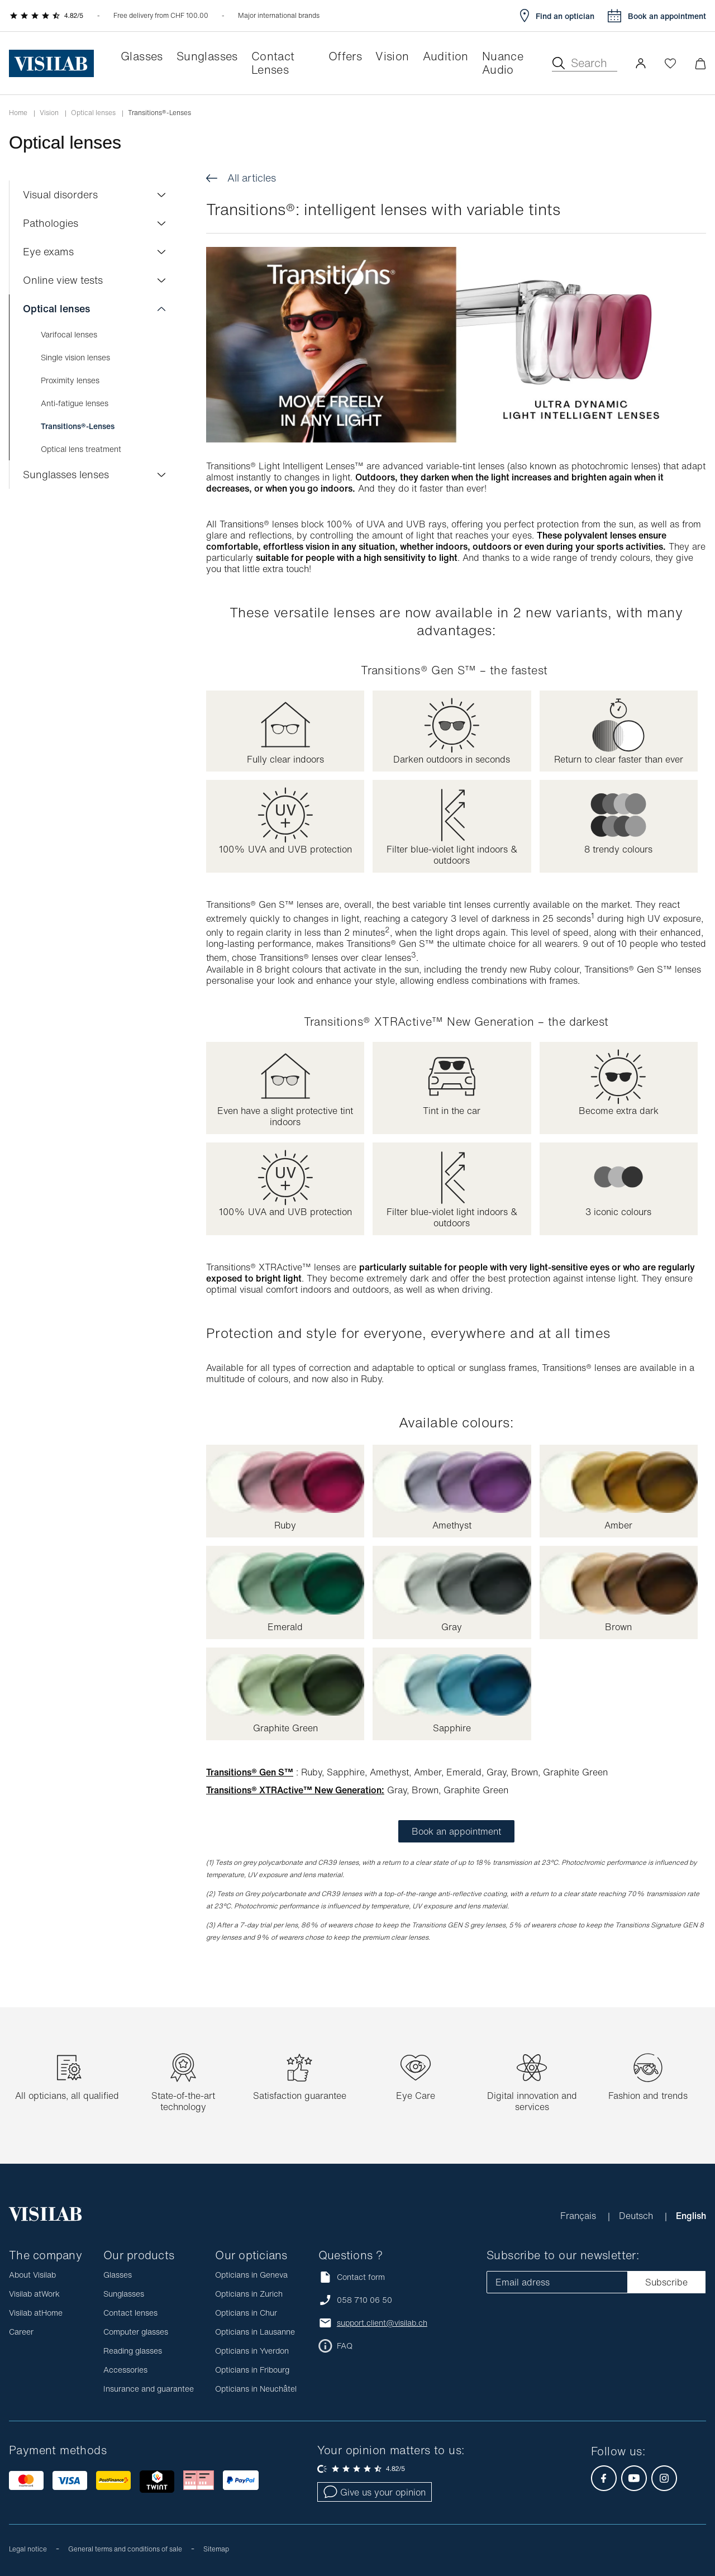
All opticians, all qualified (67, 2095)
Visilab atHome (36, 2312)
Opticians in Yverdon (252, 2350)
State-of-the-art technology (183, 2101)
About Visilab (32, 2274)
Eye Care (415, 2095)
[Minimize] (700, 63)
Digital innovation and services (532, 2101)
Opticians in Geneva (251, 2274)
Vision (49, 112)
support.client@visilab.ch (382, 2323)
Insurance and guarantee (148, 2388)
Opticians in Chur (246, 2312)
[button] (640, 63)
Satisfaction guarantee (299, 2095)
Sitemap (216, 2549)
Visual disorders (60, 194)
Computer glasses (135, 2331)
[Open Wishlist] (670, 63)
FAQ (344, 2346)
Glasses (117, 2274)
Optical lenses (93, 112)
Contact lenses (130, 2312)
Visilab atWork (34, 2293)
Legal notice (28, 2549)
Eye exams (48, 251)
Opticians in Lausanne (255, 2331)
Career (21, 2331)
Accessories (125, 2369)
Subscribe (666, 2282)
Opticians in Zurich (249, 2293)
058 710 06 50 (364, 2300)
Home (18, 112)
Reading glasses (132, 2350)
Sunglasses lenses (66, 474)
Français (579, 2215)
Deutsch (637, 2215)
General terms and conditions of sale (125, 2549)
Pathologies (50, 223)
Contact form (351, 2277)
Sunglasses (123, 2293)
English (691, 2215)
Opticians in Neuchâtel (256, 2388)
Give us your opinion (374, 2492)
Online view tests (63, 280)
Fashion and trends (648, 2095)
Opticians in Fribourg (252, 2369)
